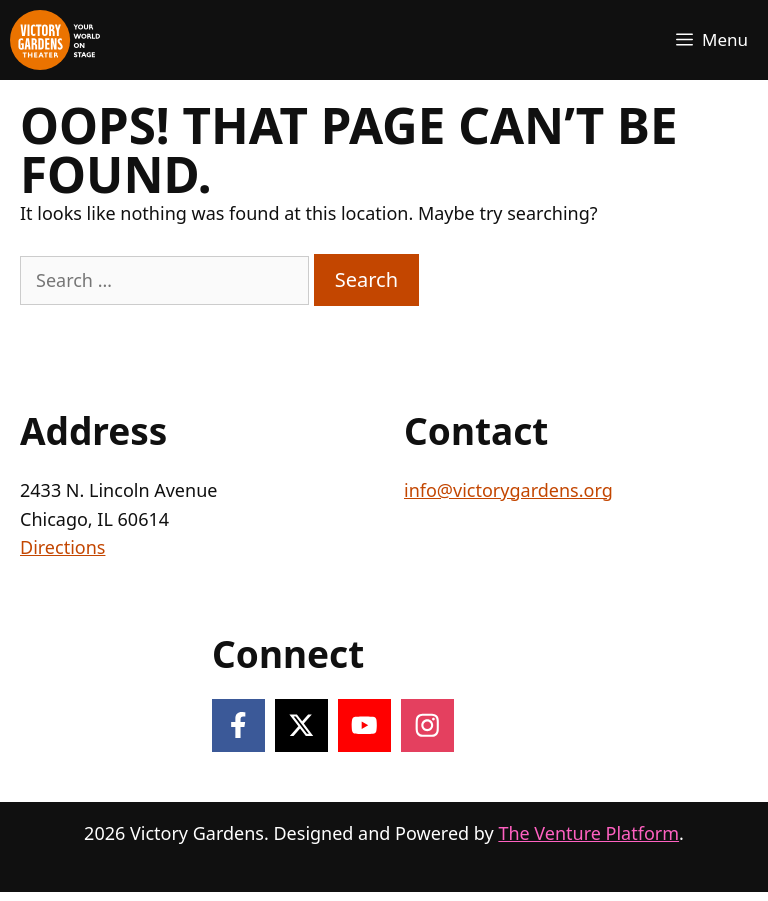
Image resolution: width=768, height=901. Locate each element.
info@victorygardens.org (508, 490)
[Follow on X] (301, 725)
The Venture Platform (588, 833)
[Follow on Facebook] (238, 725)
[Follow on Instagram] (427, 725)
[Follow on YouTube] (364, 725)
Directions (62, 547)
